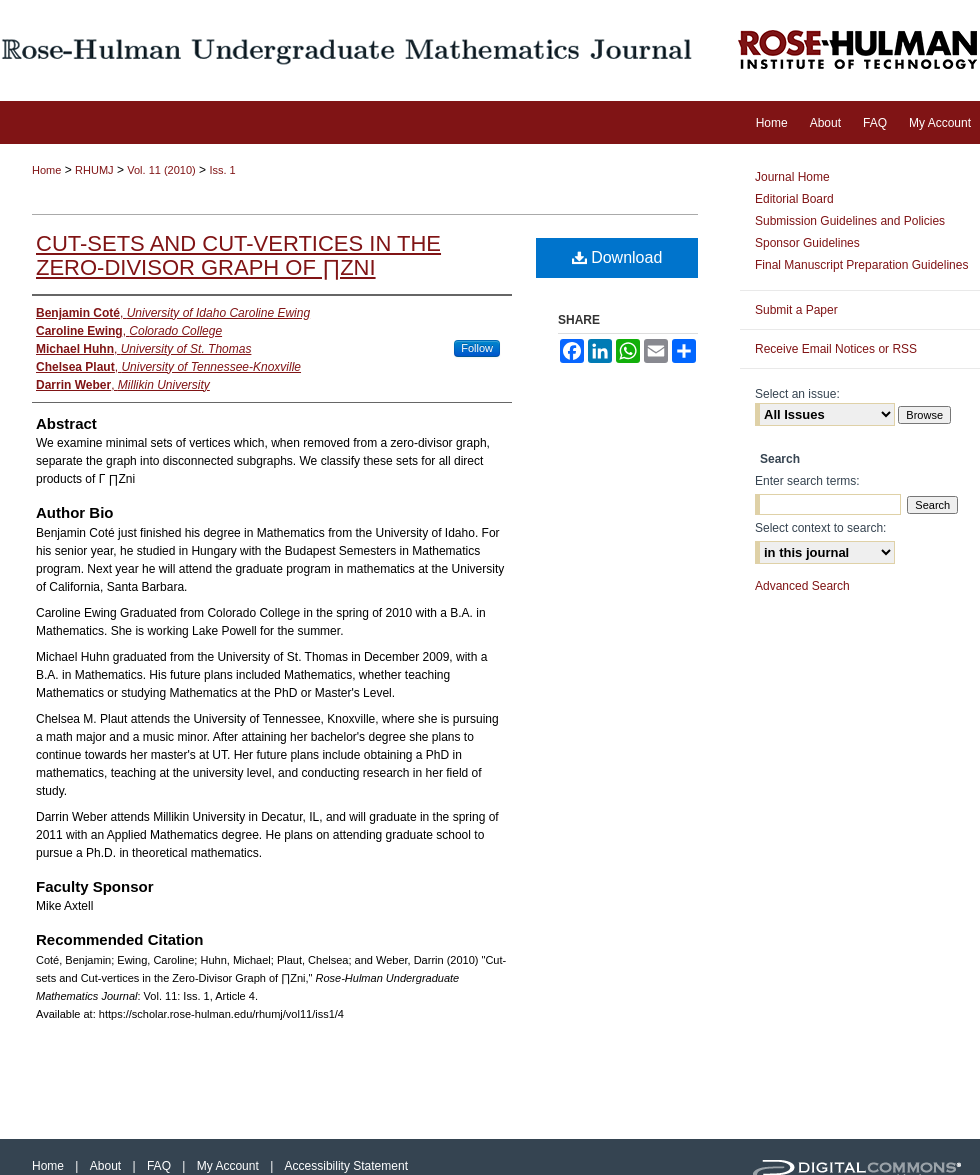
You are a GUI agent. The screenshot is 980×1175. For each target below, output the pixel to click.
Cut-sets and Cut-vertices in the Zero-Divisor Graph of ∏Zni (238, 255)
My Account (229, 1166)
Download (617, 257)
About (107, 1166)
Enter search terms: (807, 481)
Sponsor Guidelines (807, 243)
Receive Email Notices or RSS (836, 349)
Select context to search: (820, 528)
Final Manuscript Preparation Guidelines (861, 265)
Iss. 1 (222, 170)
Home (46, 170)
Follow (477, 348)
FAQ (160, 1166)
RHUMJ (94, 170)
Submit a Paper (796, 310)
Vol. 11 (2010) (161, 170)
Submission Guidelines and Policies (850, 221)
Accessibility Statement (346, 1166)
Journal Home (792, 177)
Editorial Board (794, 199)
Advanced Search (802, 586)
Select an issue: (797, 394)
